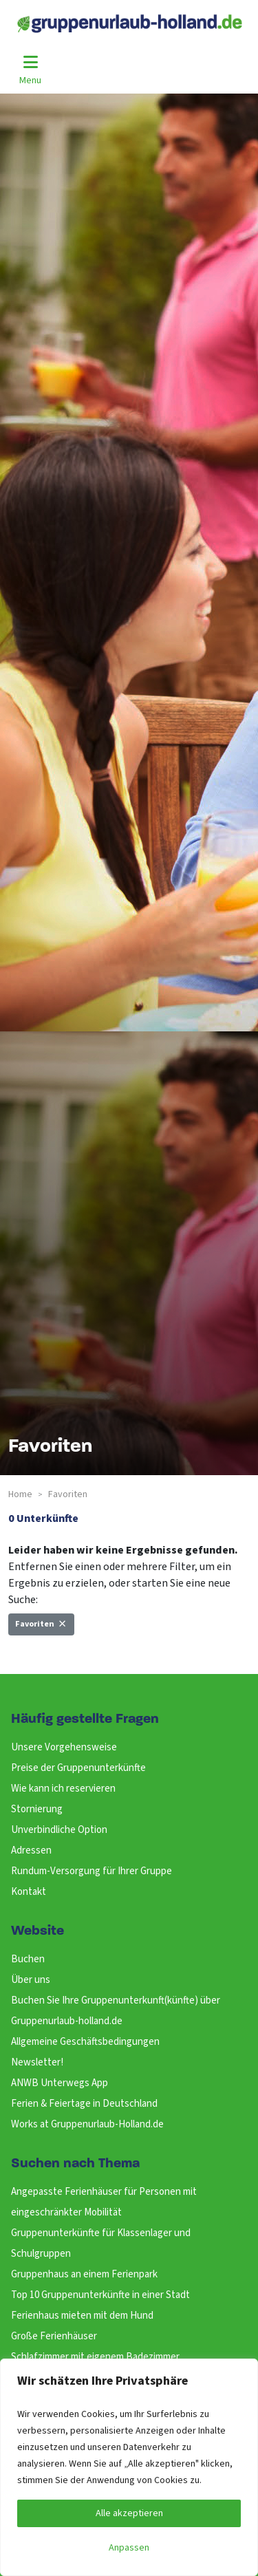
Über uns (30, 1980)
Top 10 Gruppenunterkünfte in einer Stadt (100, 2295)
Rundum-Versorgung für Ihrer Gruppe (91, 1871)
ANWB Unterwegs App (59, 2083)
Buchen (28, 1959)
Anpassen (129, 2548)
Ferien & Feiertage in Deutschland (84, 2103)
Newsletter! (37, 2062)
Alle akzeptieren (129, 2513)
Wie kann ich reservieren (63, 1788)
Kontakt (28, 1892)
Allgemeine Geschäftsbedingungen (85, 2042)
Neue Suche (43, 1654)
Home (20, 1494)
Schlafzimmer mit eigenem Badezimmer (95, 2357)
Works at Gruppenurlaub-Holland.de (87, 2124)
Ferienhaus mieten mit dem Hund (82, 2315)
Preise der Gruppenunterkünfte (78, 1768)
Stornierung (37, 1809)
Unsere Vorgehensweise (64, 1747)
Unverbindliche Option (59, 1830)
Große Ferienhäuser (54, 2336)
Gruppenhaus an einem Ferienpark (84, 2274)
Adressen (31, 1850)
